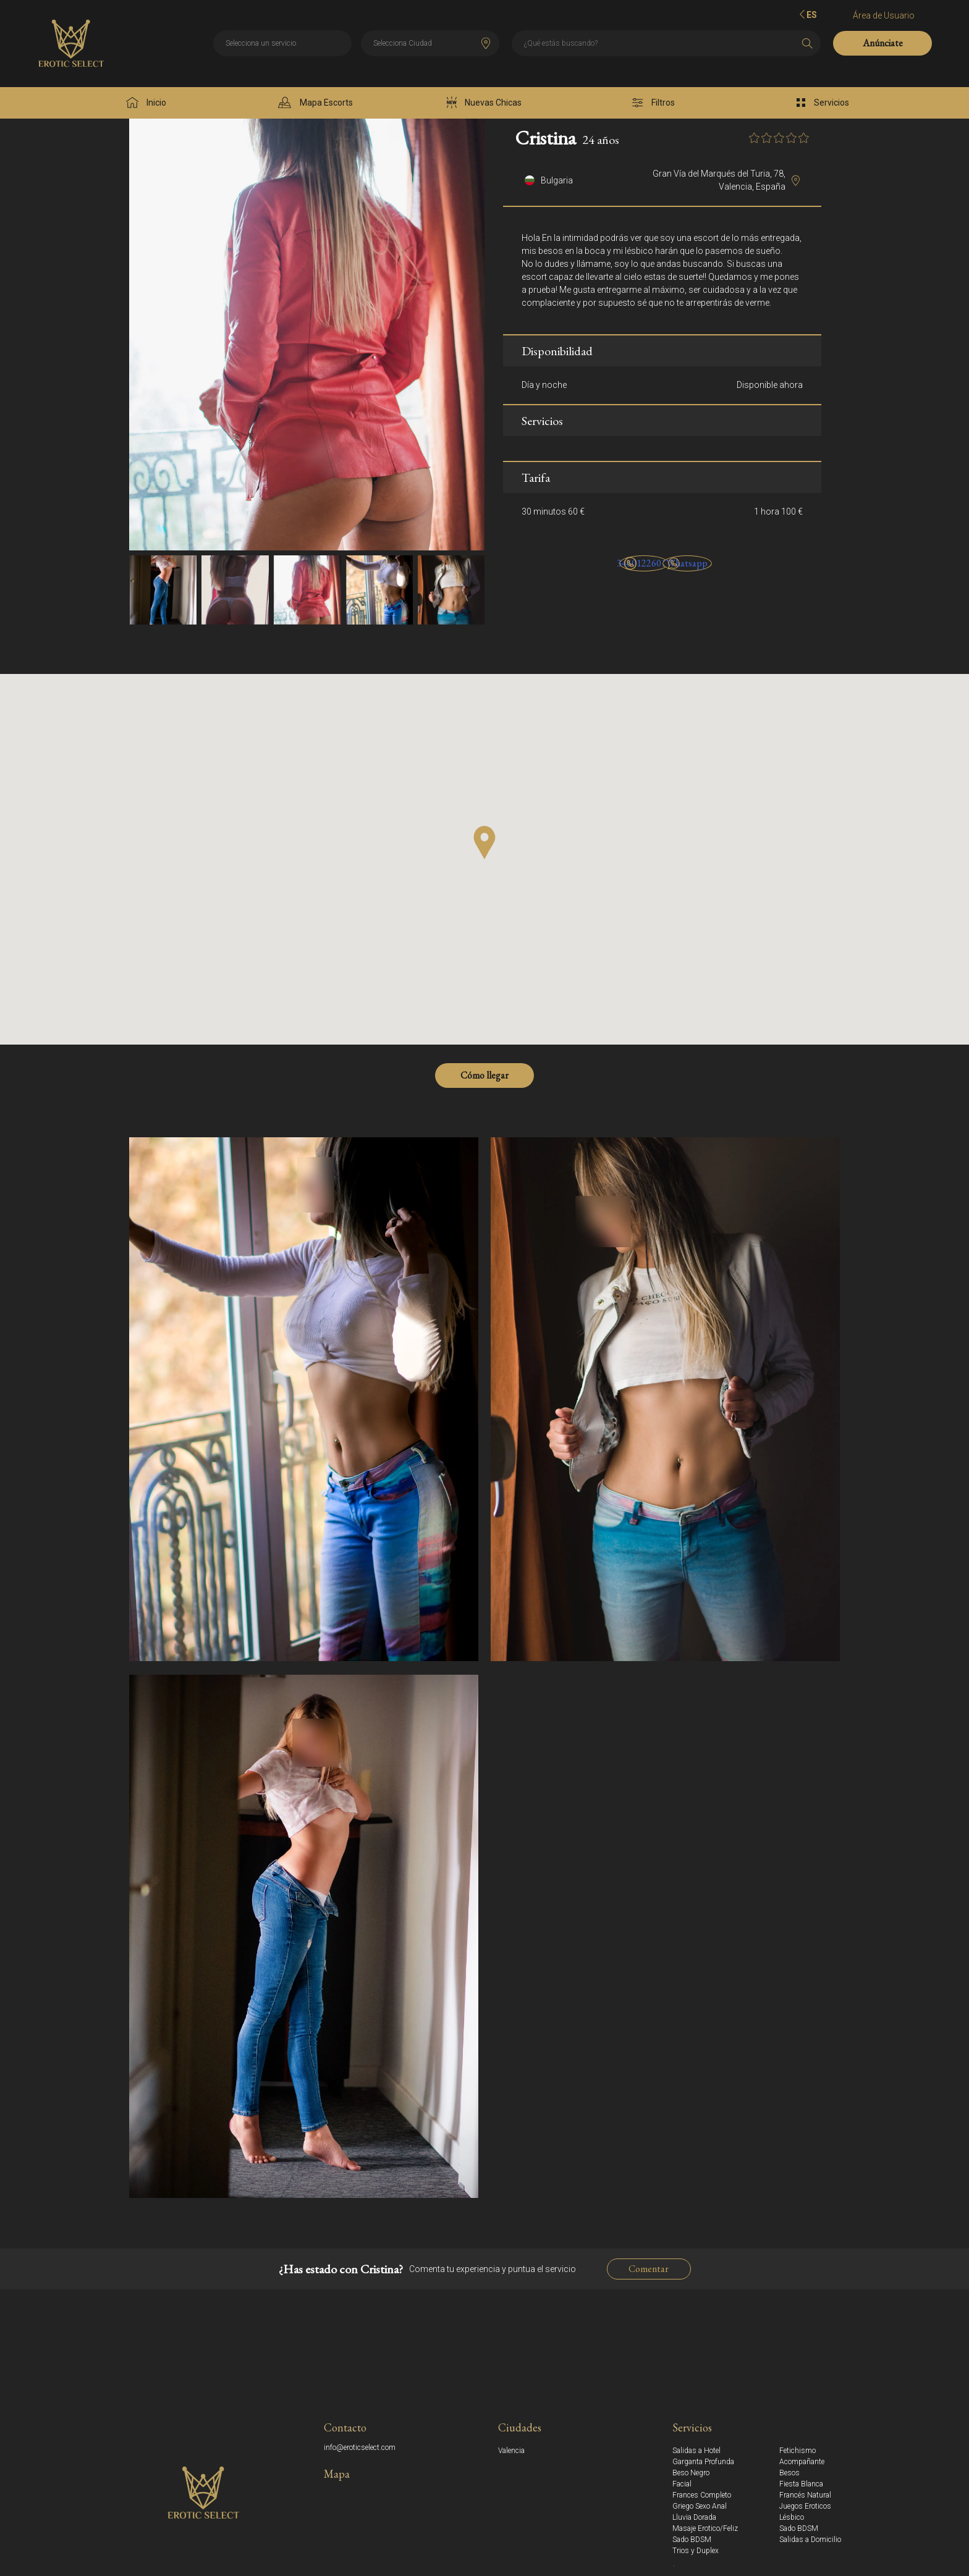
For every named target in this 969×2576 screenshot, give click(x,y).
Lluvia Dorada (694, 2517)
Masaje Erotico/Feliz (705, 2528)
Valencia (511, 2450)
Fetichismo (797, 2450)
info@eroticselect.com (360, 2447)
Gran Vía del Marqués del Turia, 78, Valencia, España (719, 180)
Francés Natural (805, 2495)
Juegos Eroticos (805, 2506)
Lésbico (791, 2517)
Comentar (648, 2268)
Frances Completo (701, 2495)
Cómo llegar (484, 1075)
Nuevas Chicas (484, 102)
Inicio (146, 102)
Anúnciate (883, 42)
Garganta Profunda (703, 2461)
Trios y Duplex (695, 2550)
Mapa (337, 2474)
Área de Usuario (884, 15)
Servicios (822, 103)
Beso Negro (690, 2473)
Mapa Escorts (315, 102)
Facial (682, 2484)
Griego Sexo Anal (699, 2506)
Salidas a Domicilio (810, 2539)
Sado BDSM (798, 2528)
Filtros (653, 102)
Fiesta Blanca (801, 2484)
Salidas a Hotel (696, 2450)
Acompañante (801, 2461)
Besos (789, 2473)
